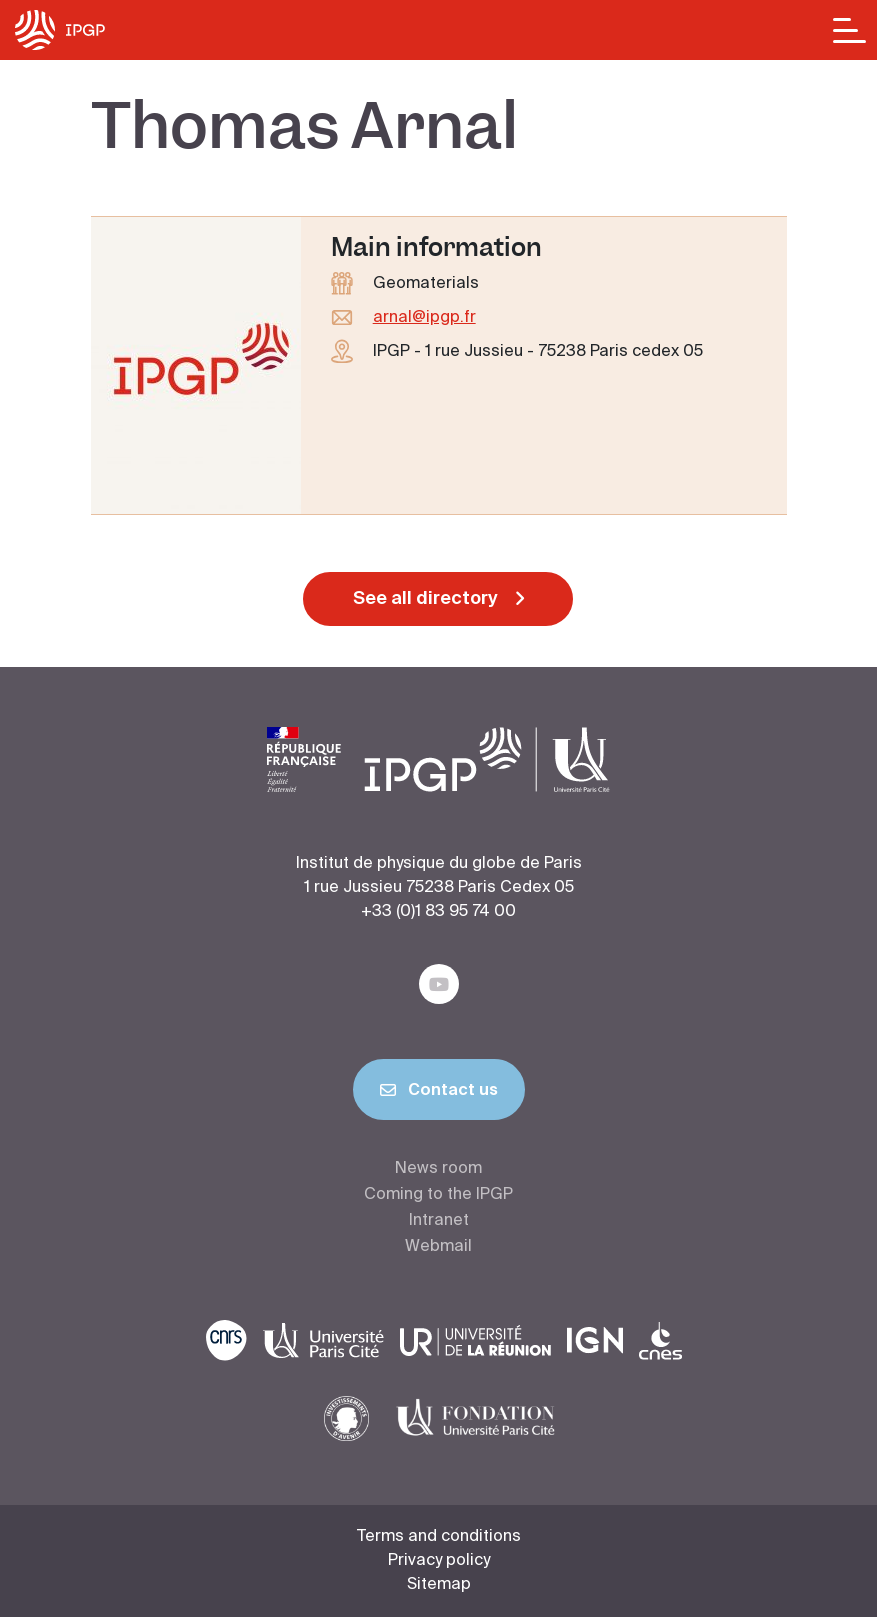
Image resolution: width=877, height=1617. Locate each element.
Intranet (439, 1221)
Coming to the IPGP (438, 1195)
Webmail (438, 1247)
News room (438, 1169)
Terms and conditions (439, 1537)
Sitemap (439, 1585)
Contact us (439, 1094)
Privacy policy (439, 1561)
